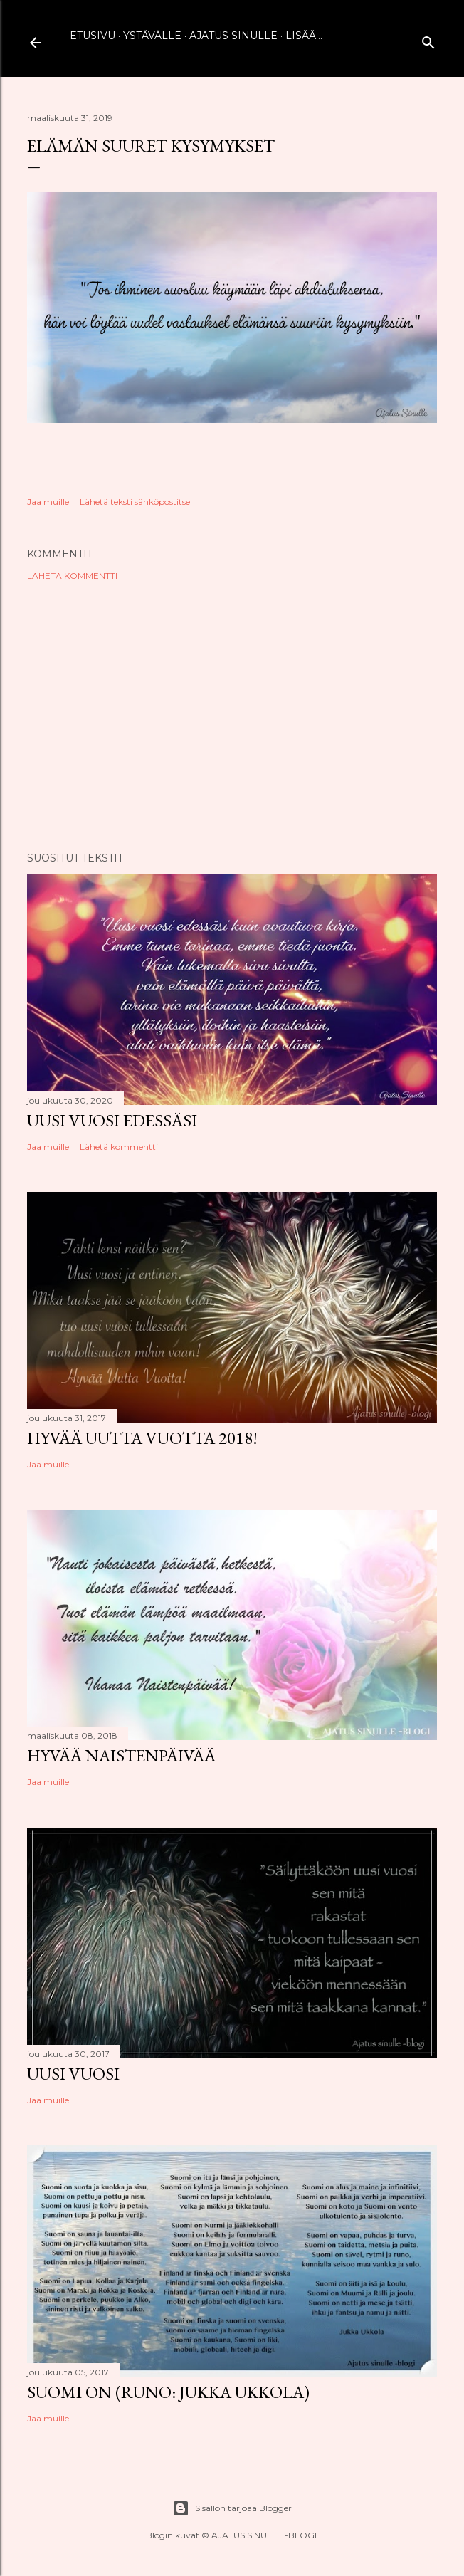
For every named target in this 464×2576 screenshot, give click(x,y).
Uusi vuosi (73, 2074)
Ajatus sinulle (233, 35)
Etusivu (92, 35)
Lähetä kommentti (72, 575)
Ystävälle (152, 35)
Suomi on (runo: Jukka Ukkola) (168, 2392)
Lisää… (303, 35)
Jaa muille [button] (48, 501)
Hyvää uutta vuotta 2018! (142, 1438)
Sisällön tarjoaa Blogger (232, 2508)
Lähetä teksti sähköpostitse (135, 501)
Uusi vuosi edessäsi (112, 1120)
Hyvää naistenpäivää (121, 1755)
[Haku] (428, 39)
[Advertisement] (232, 716)
